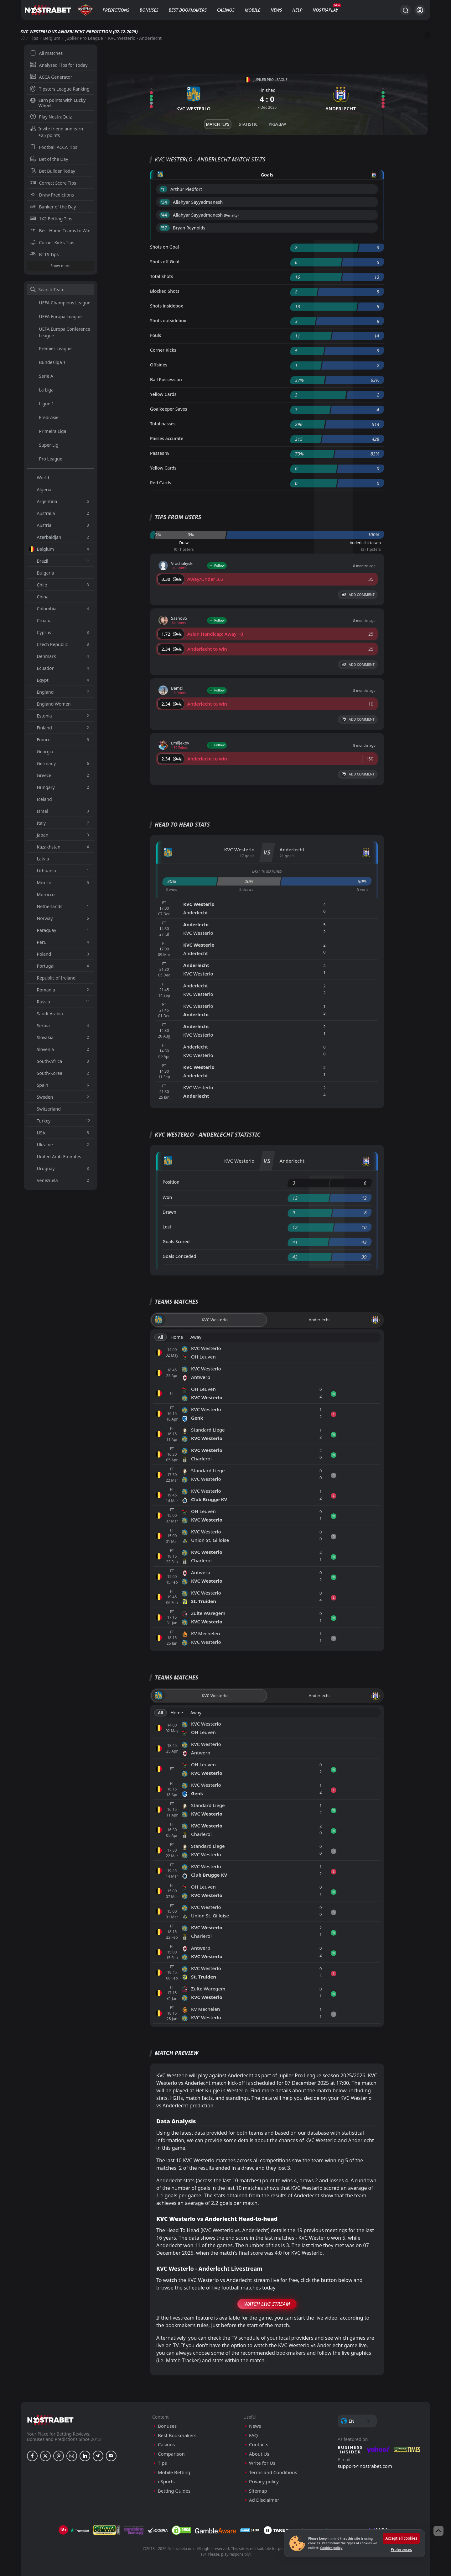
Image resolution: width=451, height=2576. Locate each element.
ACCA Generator (51, 77)
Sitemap (258, 2491)
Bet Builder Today (52, 171)
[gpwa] (106, 2530)
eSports (166, 2481)
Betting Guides (174, 2491)
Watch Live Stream (267, 2303)
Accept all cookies (401, 2538)
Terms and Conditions (273, 2472)
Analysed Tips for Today (59, 65)
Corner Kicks (163, 350)
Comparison (171, 2454)
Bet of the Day (49, 159)
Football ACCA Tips (53, 147)
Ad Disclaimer (264, 2500)
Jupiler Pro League (84, 38)
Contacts (258, 2444)
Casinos (226, 10)
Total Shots (161, 276)
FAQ (253, 2435)
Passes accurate (166, 438)
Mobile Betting (174, 2472)
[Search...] (405, 10)
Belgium (51, 38)
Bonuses (149, 10)
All (160, 1337)
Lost (167, 1227)
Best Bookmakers (187, 10)
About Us (259, 2454)
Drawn (169, 1212)
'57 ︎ (164, 228)
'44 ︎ (164, 215)
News (276, 10)
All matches (46, 53)
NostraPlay (325, 10)
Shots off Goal (164, 262)
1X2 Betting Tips (51, 218)
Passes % (159, 453)
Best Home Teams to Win (60, 230)
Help (297, 10)
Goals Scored (176, 1241)
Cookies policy (331, 2548)
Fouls (155, 335)
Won (167, 1197)
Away (195, 1337)
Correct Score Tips (53, 183)
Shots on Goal (164, 247)
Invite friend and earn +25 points (56, 132)
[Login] (419, 10)
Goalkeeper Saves (168, 409)
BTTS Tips (44, 254)
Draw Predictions (52, 195)
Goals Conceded (179, 1256)
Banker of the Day (53, 206)
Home (176, 1337)
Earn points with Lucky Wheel (58, 102)
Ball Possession (166, 379)
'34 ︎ (164, 202)
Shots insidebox (166, 306)
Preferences (401, 2549)
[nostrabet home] (50, 2420)
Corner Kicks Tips (52, 242)
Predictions (115, 10)
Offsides (158, 365)
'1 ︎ (163, 189)
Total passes (162, 424)
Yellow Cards (163, 394)
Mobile (252, 10)
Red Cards (160, 483)
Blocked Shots (164, 291)
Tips (34, 38)
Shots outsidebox (168, 320)
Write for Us (262, 2463)
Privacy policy (264, 2481)
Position (171, 1182)
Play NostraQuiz (51, 116)
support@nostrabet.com (365, 2466)
